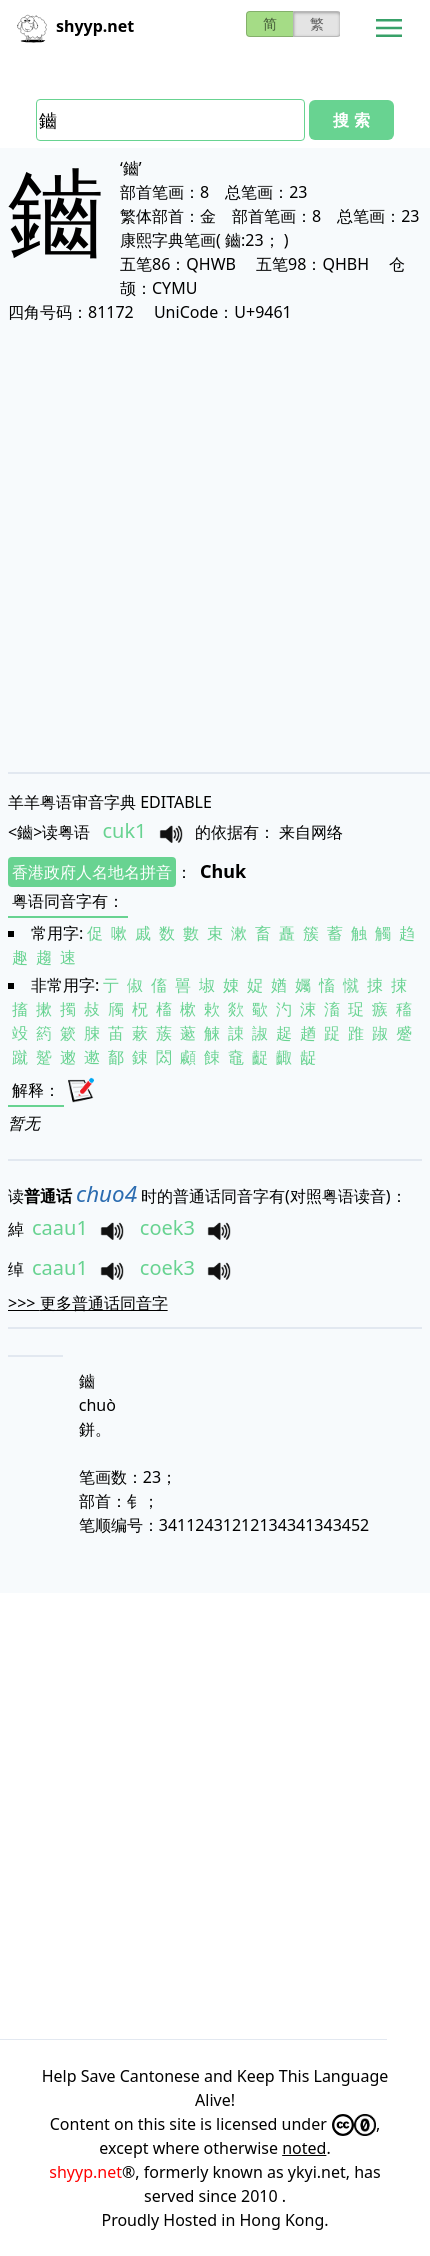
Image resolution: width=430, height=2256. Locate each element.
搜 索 (351, 120)
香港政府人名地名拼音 (92, 872)
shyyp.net (85, 2172)
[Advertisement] (215, 547)
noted (304, 2148)
